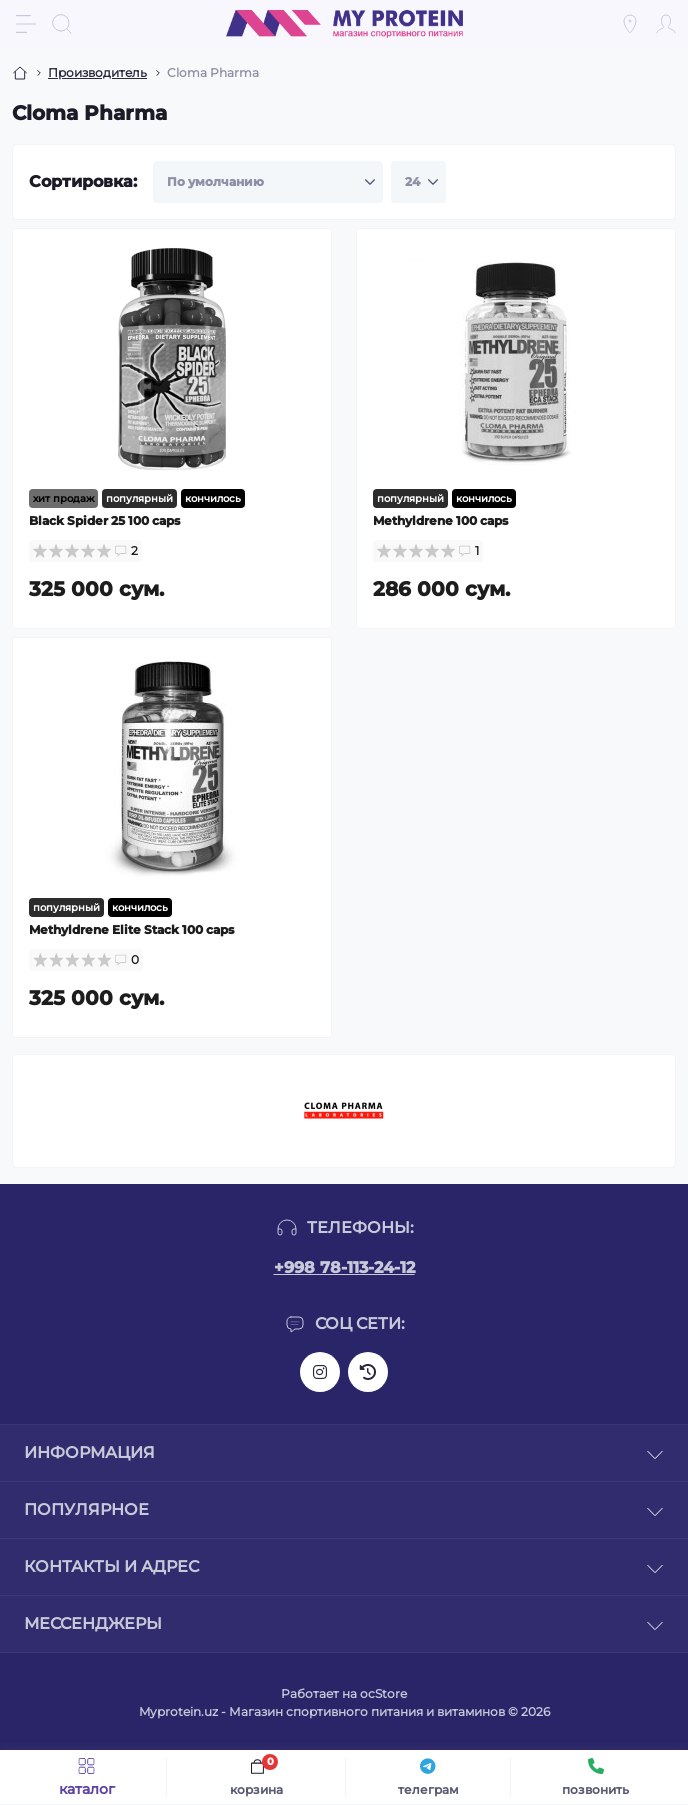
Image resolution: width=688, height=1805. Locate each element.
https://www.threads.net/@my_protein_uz (368, 1372)
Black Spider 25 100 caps (104, 520)
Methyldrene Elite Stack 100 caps (131, 929)
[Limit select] (418, 182)
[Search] (62, 24)
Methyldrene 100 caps (440, 520)
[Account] (666, 24)
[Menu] (26, 24)
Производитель (97, 72)
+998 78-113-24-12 (344, 1267)
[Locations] (630, 24)
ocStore (383, 1693)
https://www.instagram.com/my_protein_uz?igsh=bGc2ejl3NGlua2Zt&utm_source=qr (320, 1372)
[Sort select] (268, 182)
